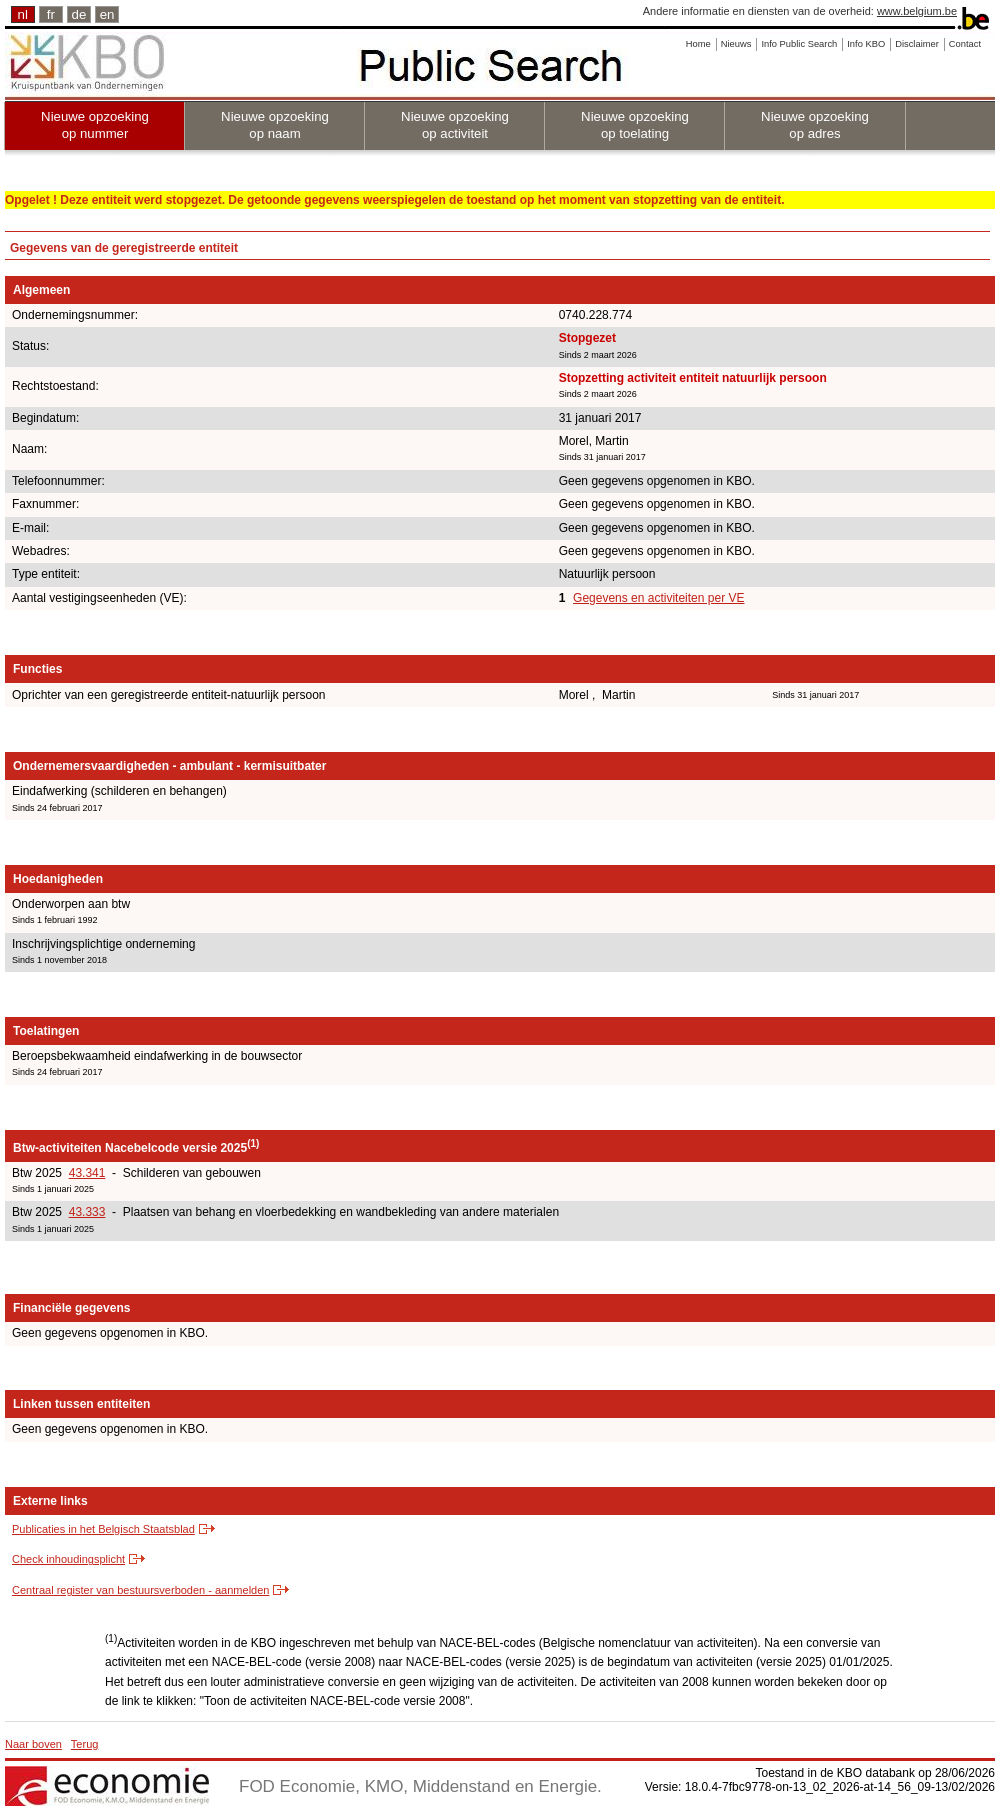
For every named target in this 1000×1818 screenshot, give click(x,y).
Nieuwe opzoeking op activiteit (455, 125)
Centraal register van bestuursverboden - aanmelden (140, 1590)
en (107, 14)
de (79, 14)
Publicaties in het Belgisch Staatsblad (103, 1529)
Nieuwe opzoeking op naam (275, 125)
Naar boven (33, 1744)
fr (51, 14)
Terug (85, 1744)
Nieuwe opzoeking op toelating (635, 125)
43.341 (87, 1173)
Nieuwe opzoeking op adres (815, 125)
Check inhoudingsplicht (68, 1559)
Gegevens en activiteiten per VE (658, 598)
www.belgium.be (917, 11)
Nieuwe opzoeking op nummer (95, 125)
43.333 (87, 1212)
